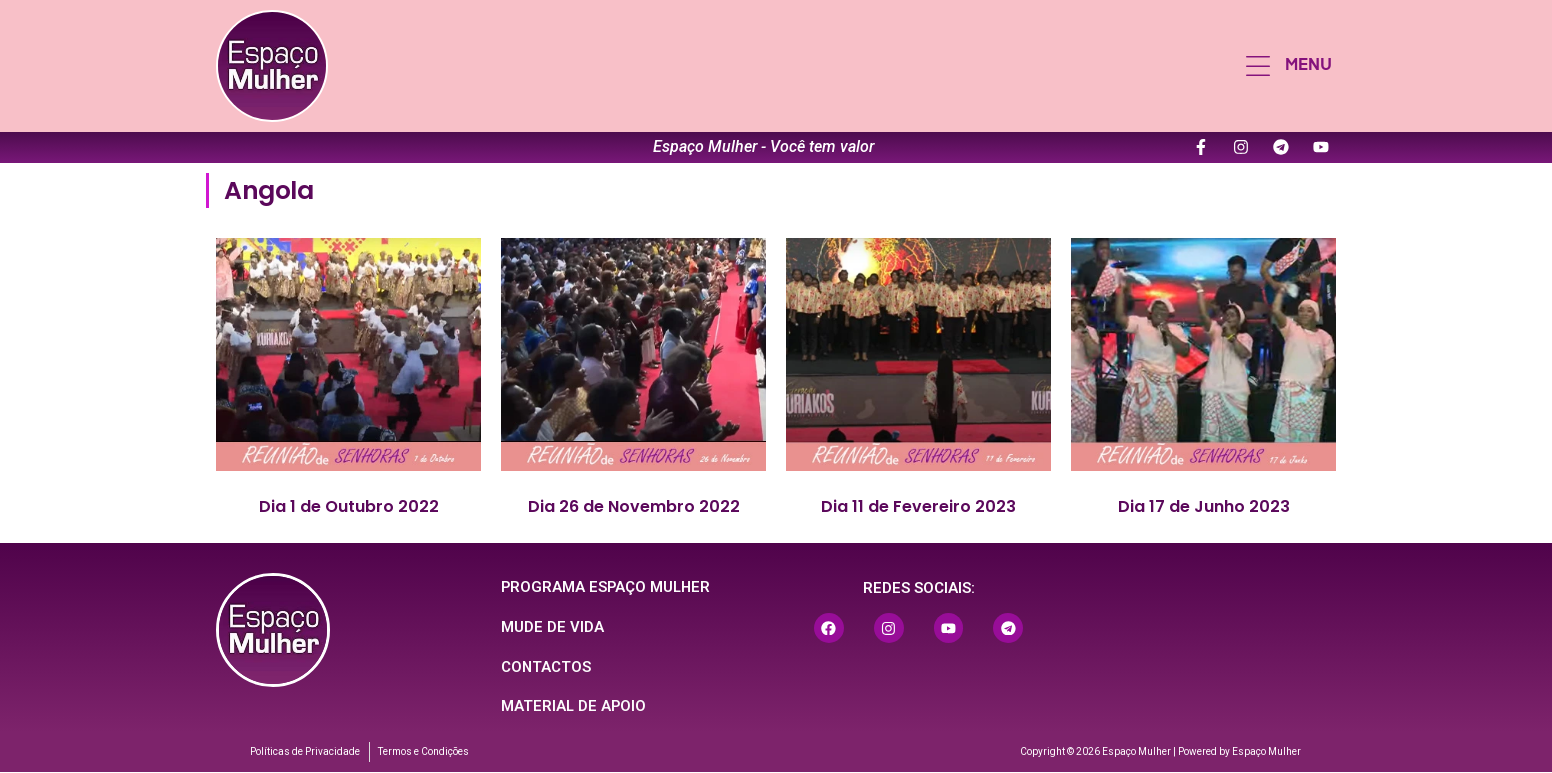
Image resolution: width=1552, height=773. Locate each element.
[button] (1289, 66)
